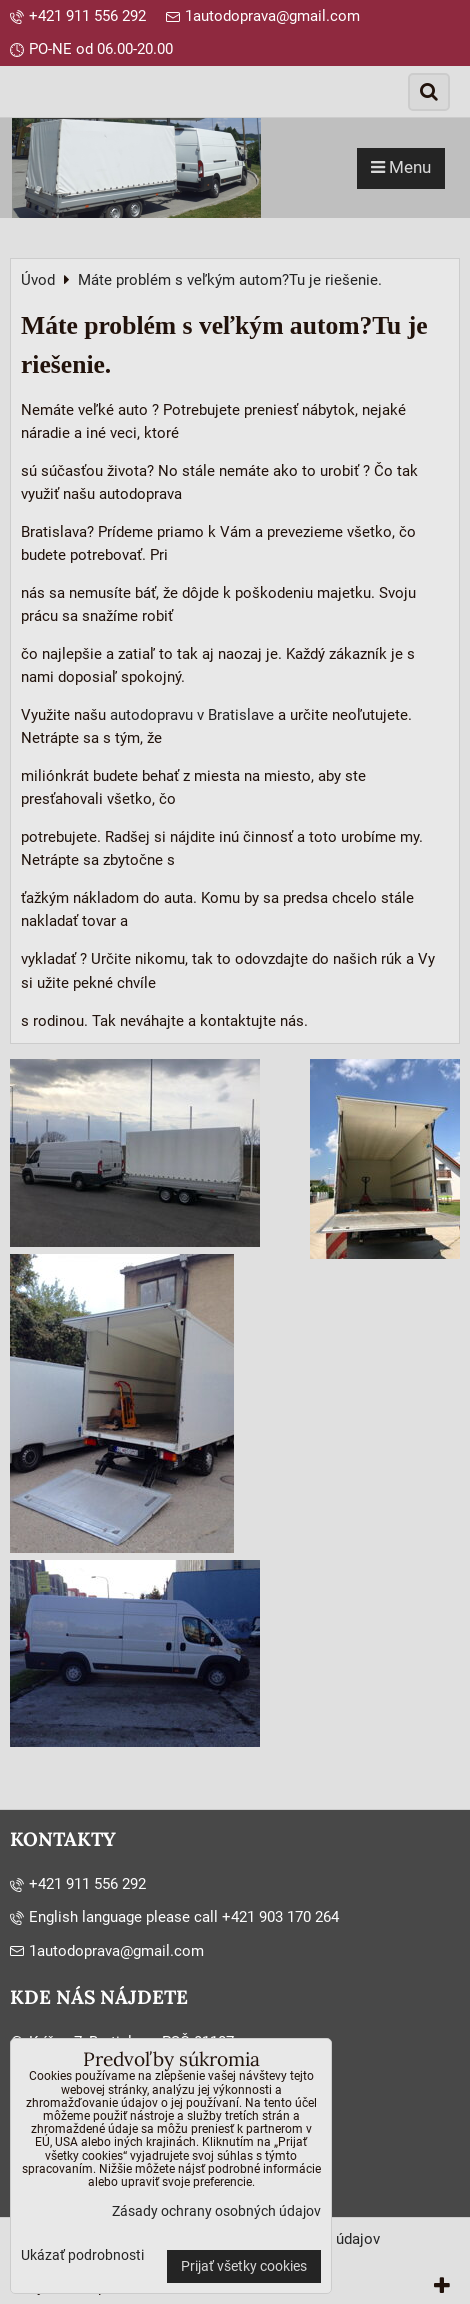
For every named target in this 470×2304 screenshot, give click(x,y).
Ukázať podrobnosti (82, 2256)
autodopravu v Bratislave (192, 715)
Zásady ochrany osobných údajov (216, 2211)
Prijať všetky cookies (244, 2266)
